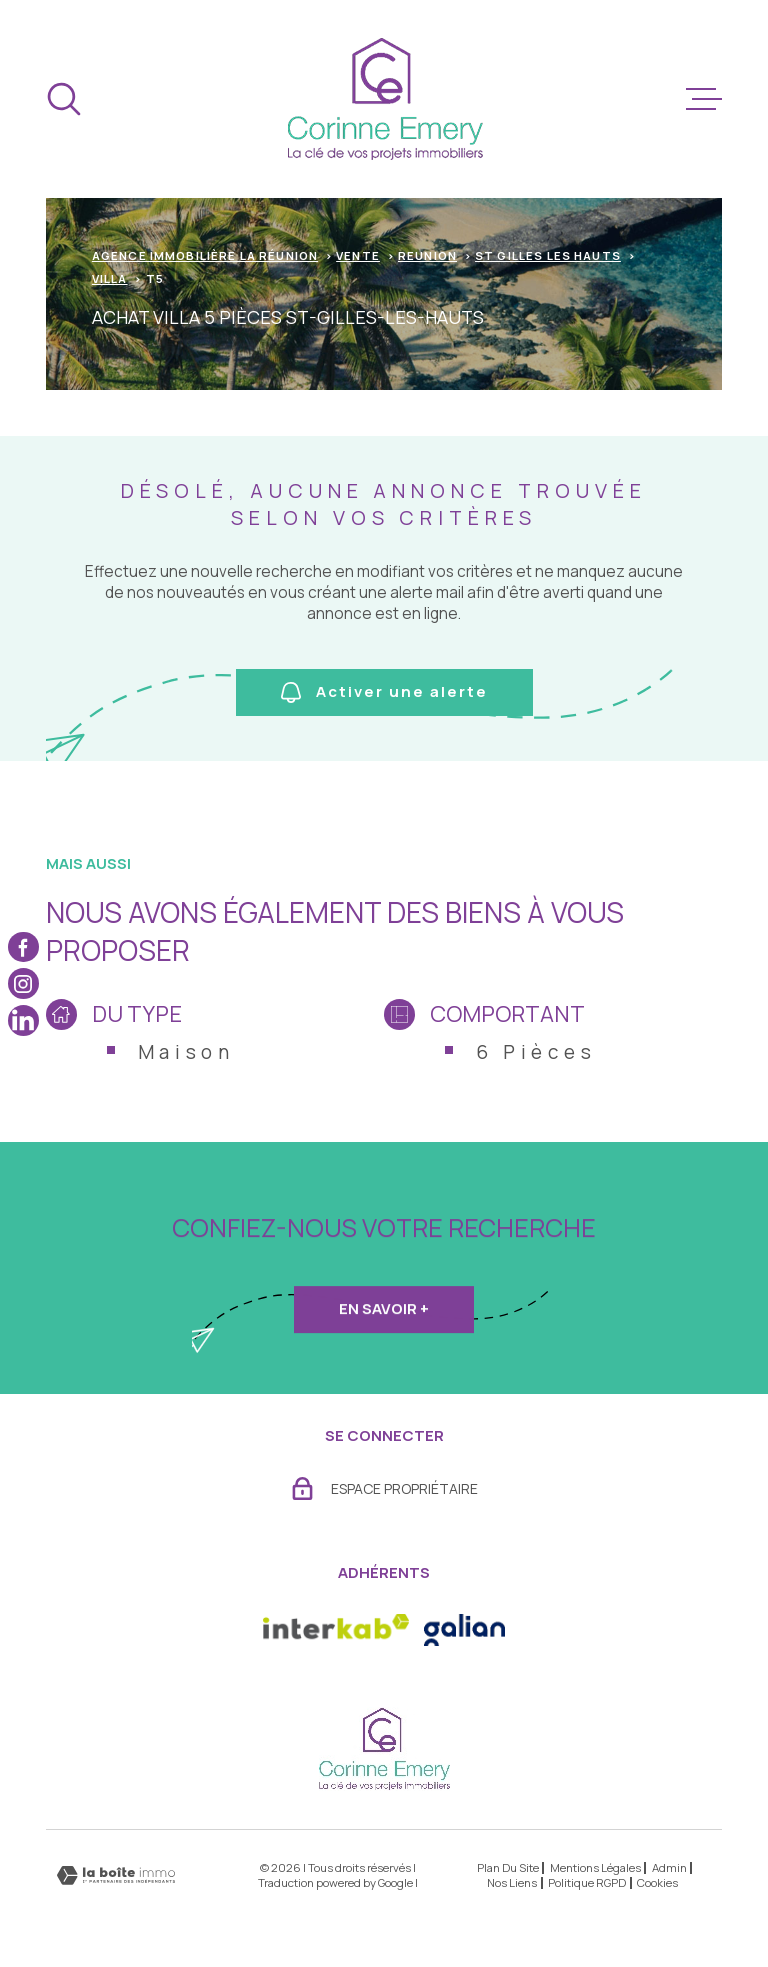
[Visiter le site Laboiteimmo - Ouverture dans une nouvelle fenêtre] (116, 1875)
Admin (669, 1867)
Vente (358, 255)
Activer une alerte (384, 692)
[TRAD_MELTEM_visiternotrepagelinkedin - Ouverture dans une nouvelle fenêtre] (23, 1020)
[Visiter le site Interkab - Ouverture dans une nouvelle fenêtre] (335, 1630)
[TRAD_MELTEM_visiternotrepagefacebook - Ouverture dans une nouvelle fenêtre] (23, 946)
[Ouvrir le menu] (704, 99)
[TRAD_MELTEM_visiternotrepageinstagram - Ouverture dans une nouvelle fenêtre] (23, 983)
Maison (186, 1052)
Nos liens (512, 1882)
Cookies (657, 1882)
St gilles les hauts (548, 255)
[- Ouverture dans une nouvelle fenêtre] (464, 1630)
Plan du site (508, 1867)
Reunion (427, 255)
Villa (110, 278)
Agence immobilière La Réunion (205, 255)
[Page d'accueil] (384, 99)
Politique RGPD (587, 1882)
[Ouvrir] (64, 99)
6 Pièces (536, 1052)
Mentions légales (595, 1867)
